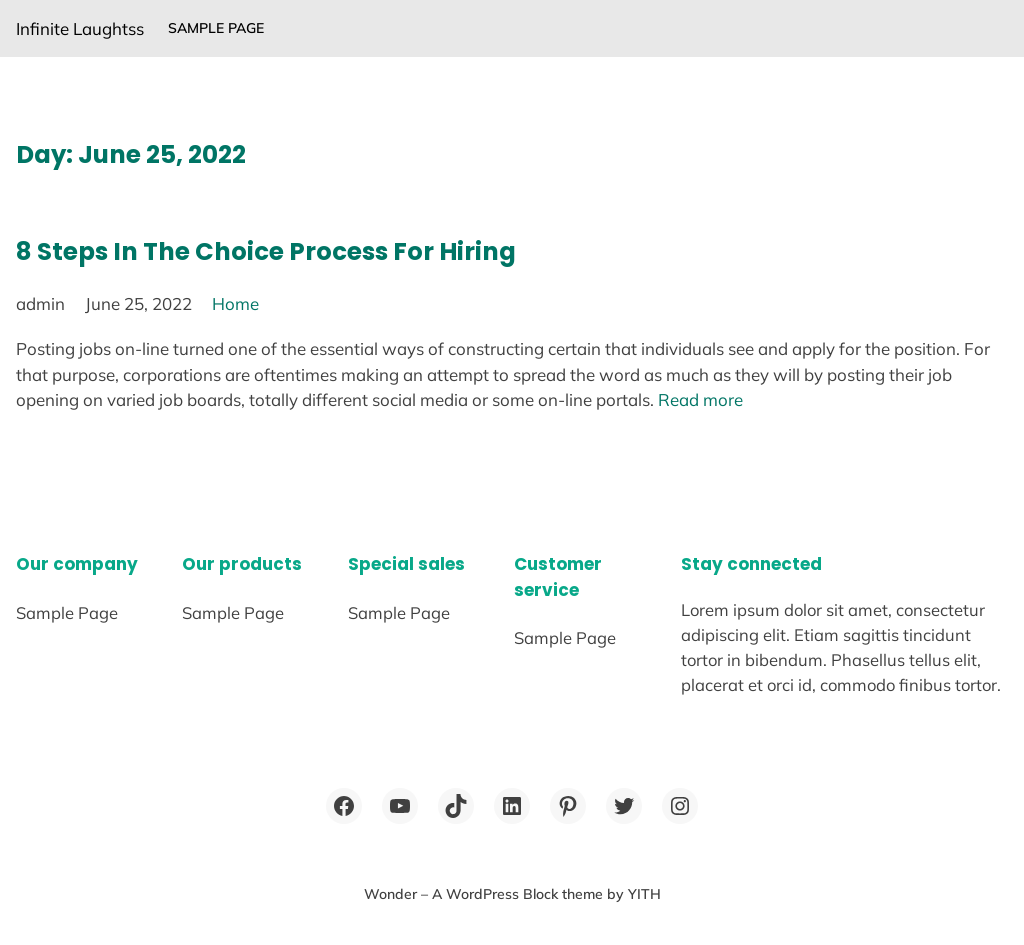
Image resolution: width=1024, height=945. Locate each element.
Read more (700, 399)
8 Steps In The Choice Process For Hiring (266, 251)
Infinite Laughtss (80, 28)
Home (235, 303)
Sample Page (216, 28)
